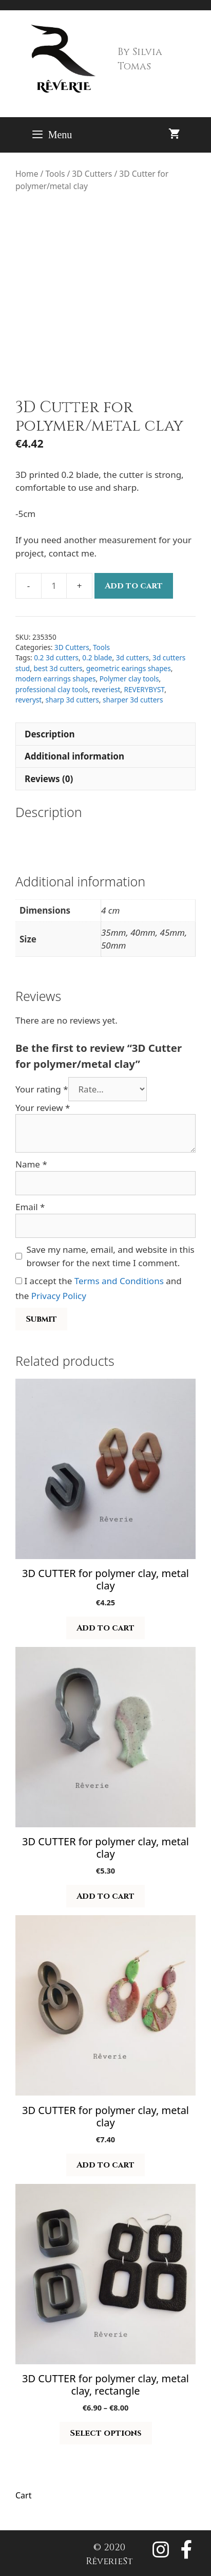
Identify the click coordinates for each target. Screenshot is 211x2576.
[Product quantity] (54, 586)
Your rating (41, 1089)
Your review (42, 1108)
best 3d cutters (57, 668)
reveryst (28, 700)
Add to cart (134, 585)
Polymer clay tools (129, 678)
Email (30, 1207)
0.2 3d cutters (56, 657)
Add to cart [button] (105, 1628)
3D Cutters (92, 173)
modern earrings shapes (55, 678)
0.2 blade (97, 657)
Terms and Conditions (119, 1281)
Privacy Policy (58, 1296)
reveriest (106, 689)
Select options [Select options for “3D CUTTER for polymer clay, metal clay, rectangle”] (106, 2433)
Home (26, 173)
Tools (55, 173)
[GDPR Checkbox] (18, 1280)
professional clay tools (51, 689)
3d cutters (132, 657)
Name (31, 1164)
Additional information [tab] (74, 756)
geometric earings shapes (128, 668)
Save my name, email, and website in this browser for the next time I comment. (111, 1256)
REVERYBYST (144, 689)
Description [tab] (49, 734)
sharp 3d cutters (72, 700)
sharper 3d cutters (133, 700)
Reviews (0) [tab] (49, 779)
